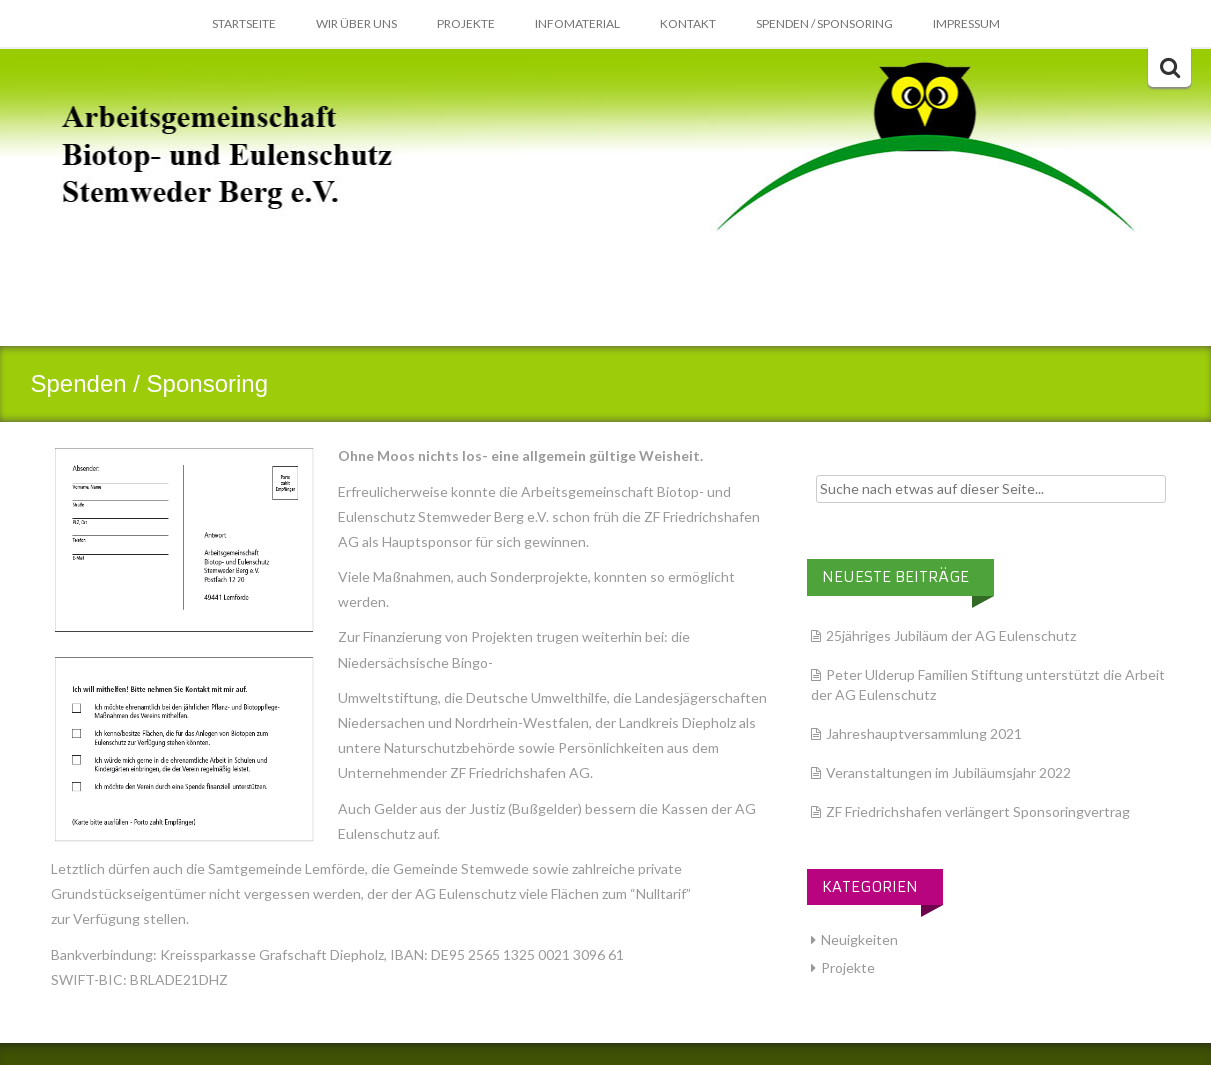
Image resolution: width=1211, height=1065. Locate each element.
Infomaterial (577, 23)
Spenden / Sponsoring (824, 23)
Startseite (244, 23)
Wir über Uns (356, 23)
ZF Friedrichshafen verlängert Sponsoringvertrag (978, 811)
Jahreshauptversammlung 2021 (924, 733)
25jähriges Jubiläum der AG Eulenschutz (951, 635)
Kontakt (688, 23)
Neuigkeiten (859, 939)
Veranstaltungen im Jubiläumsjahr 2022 (948, 772)
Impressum (966, 23)
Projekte (466, 23)
